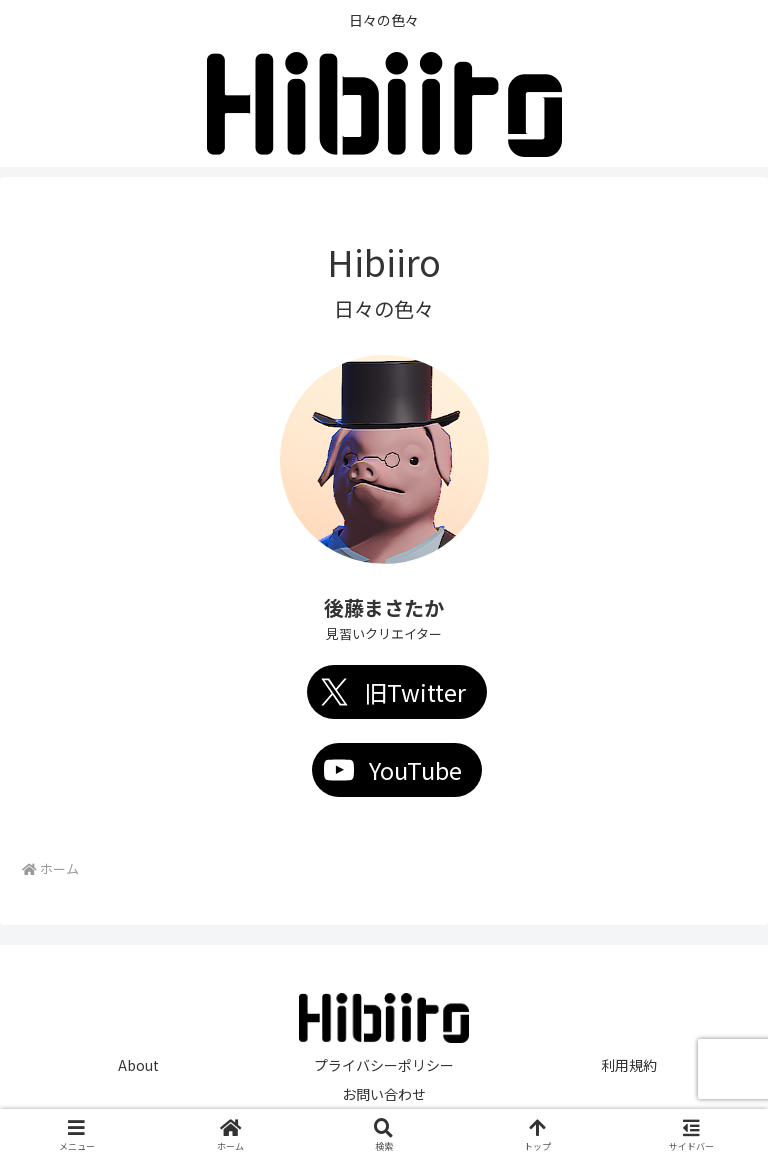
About (138, 1065)
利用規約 (629, 1065)
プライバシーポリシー (384, 1065)
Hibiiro (384, 261)
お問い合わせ (384, 1094)
